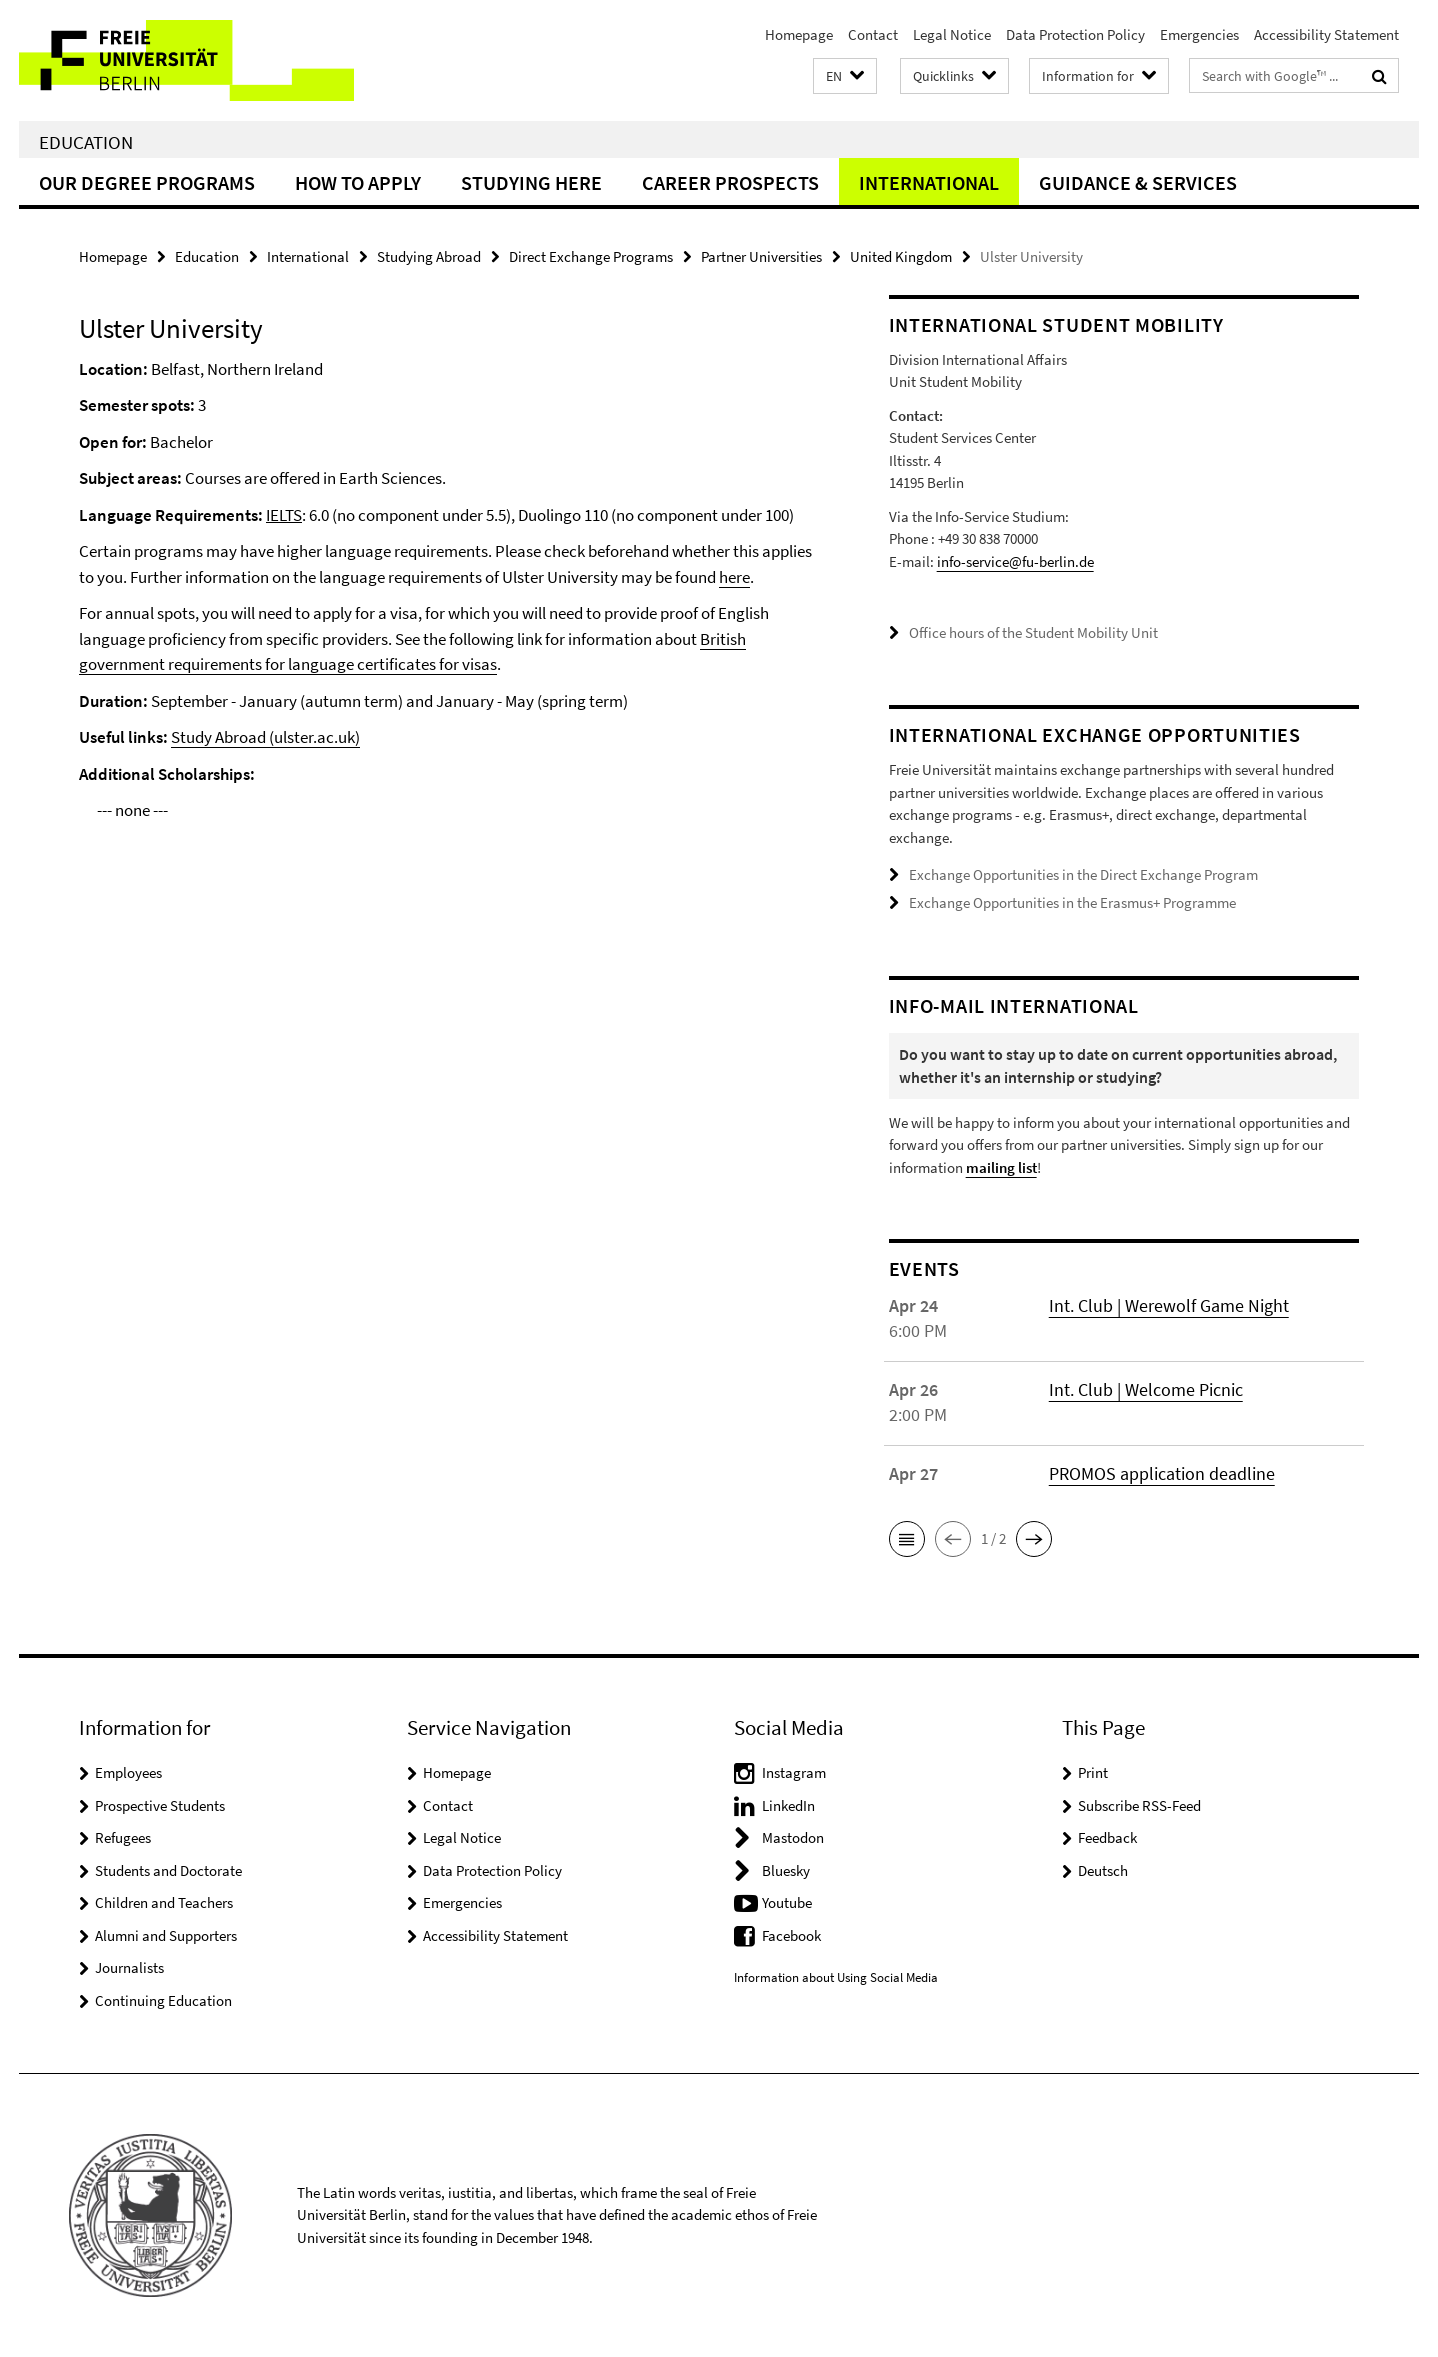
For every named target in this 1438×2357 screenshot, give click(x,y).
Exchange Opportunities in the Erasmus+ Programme (1072, 902)
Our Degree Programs (147, 182)
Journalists (129, 1967)
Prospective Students (160, 1805)
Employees (128, 1772)
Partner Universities (761, 256)
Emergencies (1199, 34)
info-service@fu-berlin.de (1015, 561)
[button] (845, 76)
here (734, 577)
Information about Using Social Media (836, 1977)
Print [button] (1093, 1772)
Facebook (791, 1935)
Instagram (794, 1772)
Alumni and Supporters (166, 1935)
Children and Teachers (164, 1902)
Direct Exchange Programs (591, 256)
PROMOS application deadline (1162, 1473)
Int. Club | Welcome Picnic (1146, 1389)
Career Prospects (730, 182)
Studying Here (531, 182)
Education (86, 142)
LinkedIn (788, 1805)
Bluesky (786, 1870)
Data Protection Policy (1075, 34)
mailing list (1001, 1167)
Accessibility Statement (1326, 34)
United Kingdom (901, 256)
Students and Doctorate (168, 1870)
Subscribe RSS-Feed (1139, 1805)
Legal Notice (952, 34)
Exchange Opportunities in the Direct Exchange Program (1083, 874)
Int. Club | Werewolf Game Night (1169, 1305)
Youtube (787, 1902)
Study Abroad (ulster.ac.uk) (265, 737)
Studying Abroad (429, 256)
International (929, 182)
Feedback (1107, 1837)
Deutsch (1103, 1870)
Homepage (799, 34)
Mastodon (793, 1837)
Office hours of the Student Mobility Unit (1033, 632)
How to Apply (358, 182)
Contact (873, 34)
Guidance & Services (1138, 182)
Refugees (123, 1837)
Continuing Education (163, 2000)
